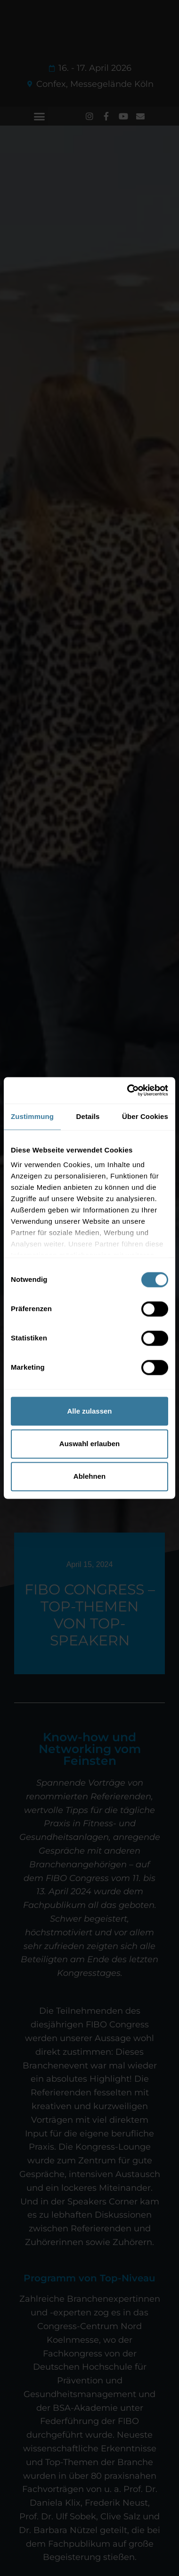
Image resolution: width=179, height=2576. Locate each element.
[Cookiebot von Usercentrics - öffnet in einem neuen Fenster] (128, 1090)
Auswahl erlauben (89, 1444)
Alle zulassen (89, 1411)
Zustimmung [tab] (32, 1116)
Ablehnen (89, 1477)
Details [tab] (88, 1116)
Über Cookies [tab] (145, 1116)
